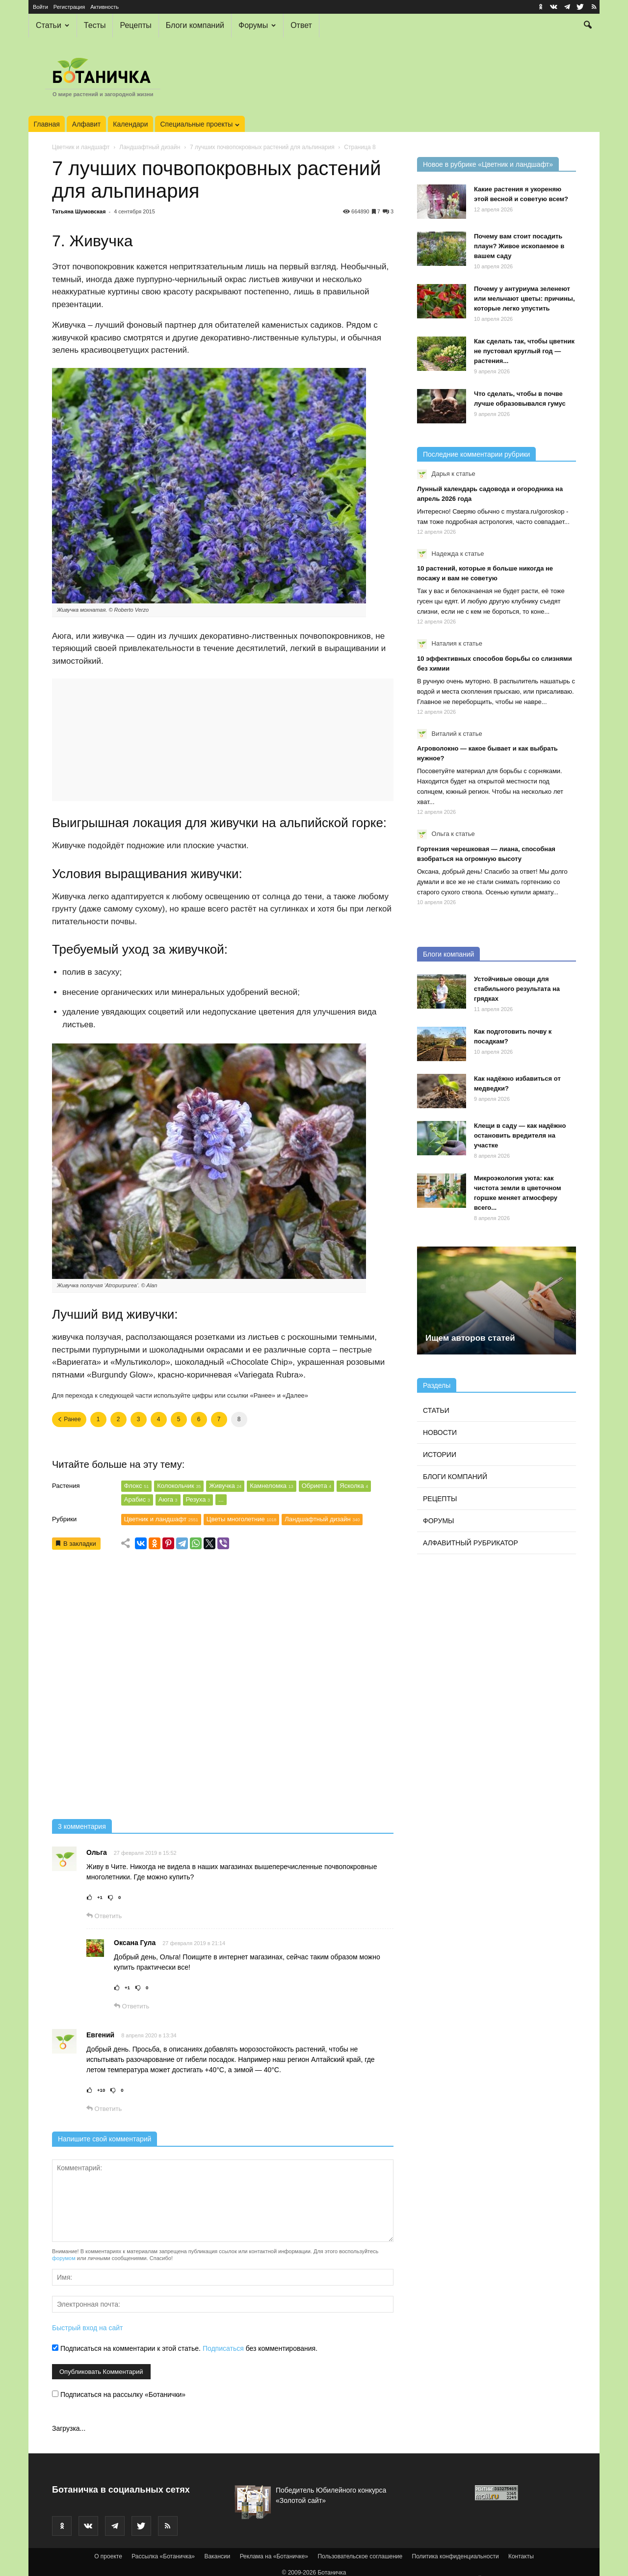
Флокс (136, 1485)
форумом (64, 2258)
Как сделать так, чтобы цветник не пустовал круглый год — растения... (524, 351)
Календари (130, 124)
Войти (40, 7)
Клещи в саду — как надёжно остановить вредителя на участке (520, 1135)
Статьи (52, 25)
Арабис (137, 1499)
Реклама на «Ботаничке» (274, 2556)
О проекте (108, 2556)
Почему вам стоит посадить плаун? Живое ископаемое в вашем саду (519, 246)
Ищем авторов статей (470, 1338)
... (221, 1499)
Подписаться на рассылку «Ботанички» (118, 2394)
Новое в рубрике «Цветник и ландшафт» (488, 164)
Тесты (95, 25)
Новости (440, 1432)
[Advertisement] (222, 1688)
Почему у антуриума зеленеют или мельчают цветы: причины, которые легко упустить (524, 298)
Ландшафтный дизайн (149, 147)
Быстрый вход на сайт (87, 2328)
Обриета (317, 1485)
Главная (47, 124)
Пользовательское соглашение (359, 2556)
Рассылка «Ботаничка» (163, 2556)
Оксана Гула (135, 1943)
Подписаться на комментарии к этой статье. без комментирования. (184, 2348)
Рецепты (135, 25)
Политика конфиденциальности (455, 2556)
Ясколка (354, 1485)
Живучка (225, 1485)
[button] (588, 26)
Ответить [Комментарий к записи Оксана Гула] (131, 2006)
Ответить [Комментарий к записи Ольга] (104, 1916)
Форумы (257, 25)
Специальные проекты (199, 124)
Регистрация (69, 7)
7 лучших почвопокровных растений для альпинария (262, 147)
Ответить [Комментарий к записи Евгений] (104, 2108)
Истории (439, 1454)
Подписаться (223, 2348)
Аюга (168, 1499)
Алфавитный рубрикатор (470, 1543)
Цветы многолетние (241, 1519)
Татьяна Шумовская (78, 211)
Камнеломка (271, 1485)
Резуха (198, 1499)
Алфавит (86, 124)
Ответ (301, 25)
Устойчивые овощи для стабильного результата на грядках (517, 988)
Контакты (521, 2556)
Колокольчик (179, 1485)
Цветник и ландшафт (81, 147)
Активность (104, 7)
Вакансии (217, 2556)
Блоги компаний (195, 25)
